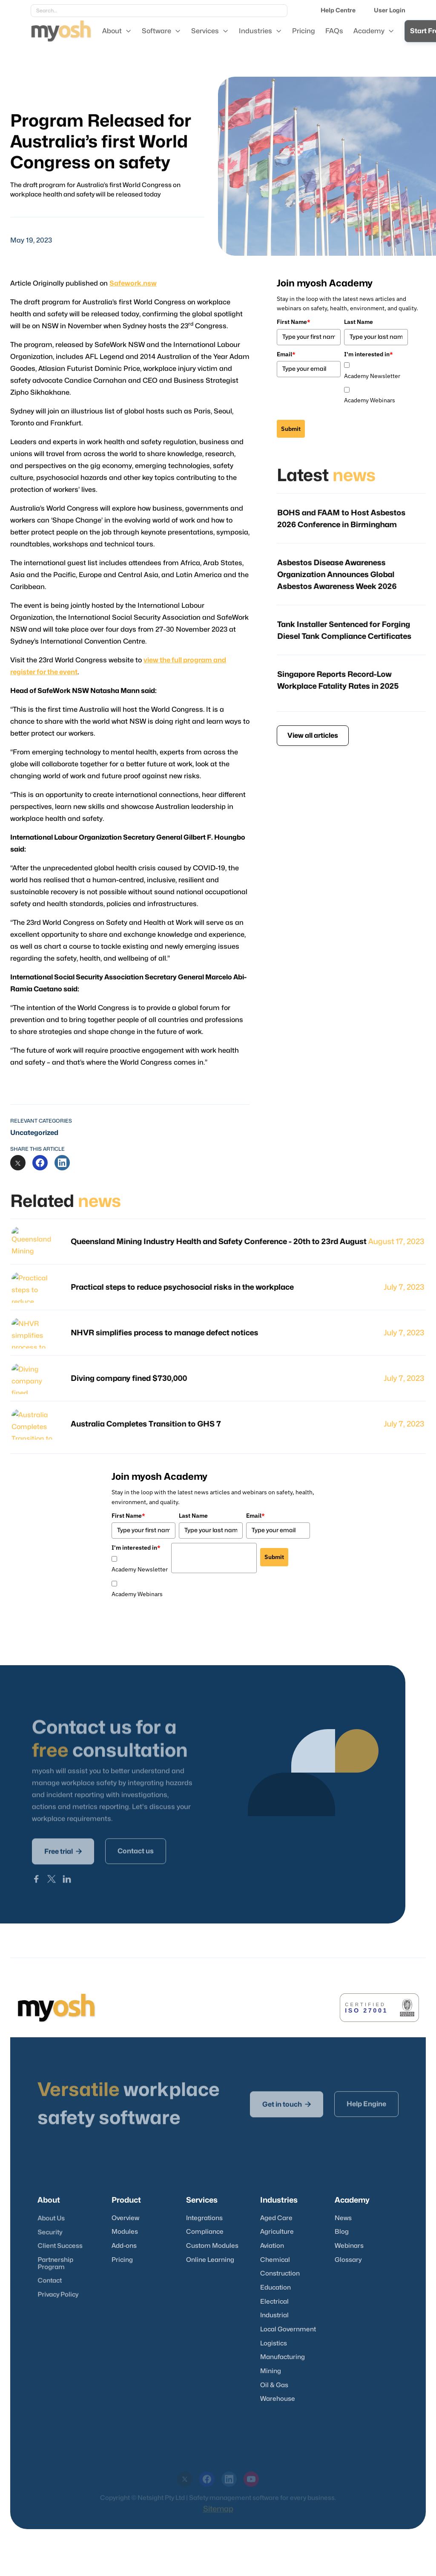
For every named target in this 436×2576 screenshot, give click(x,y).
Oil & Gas (274, 2385)
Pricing (122, 2260)
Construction (280, 2273)
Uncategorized (34, 1132)
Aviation (272, 2246)
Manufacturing (282, 2357)
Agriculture (277, 2232)
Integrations (204, 2218)
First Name (293, 322)
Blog (342, 2232)
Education (275, 2287)
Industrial (274, 2315)
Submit (291, 429)
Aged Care (276, 2218)
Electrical (274, 2302)
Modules (125, 2232)
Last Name (358, 322)
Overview (125, 2218)
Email (286, 354)
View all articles (312, 735)
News (343, 2218)
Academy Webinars (369, 400)
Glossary (348, 2260)
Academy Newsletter (372, 376)
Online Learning (210, 2260)
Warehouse (277, 2399)
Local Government (288, 2329)
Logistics (273, 2343)
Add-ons (124, 2246)
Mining (270, 2371)
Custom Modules (212, 2246)
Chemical (275, 2260)
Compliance (205, 2232)
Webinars (349, 2246)
